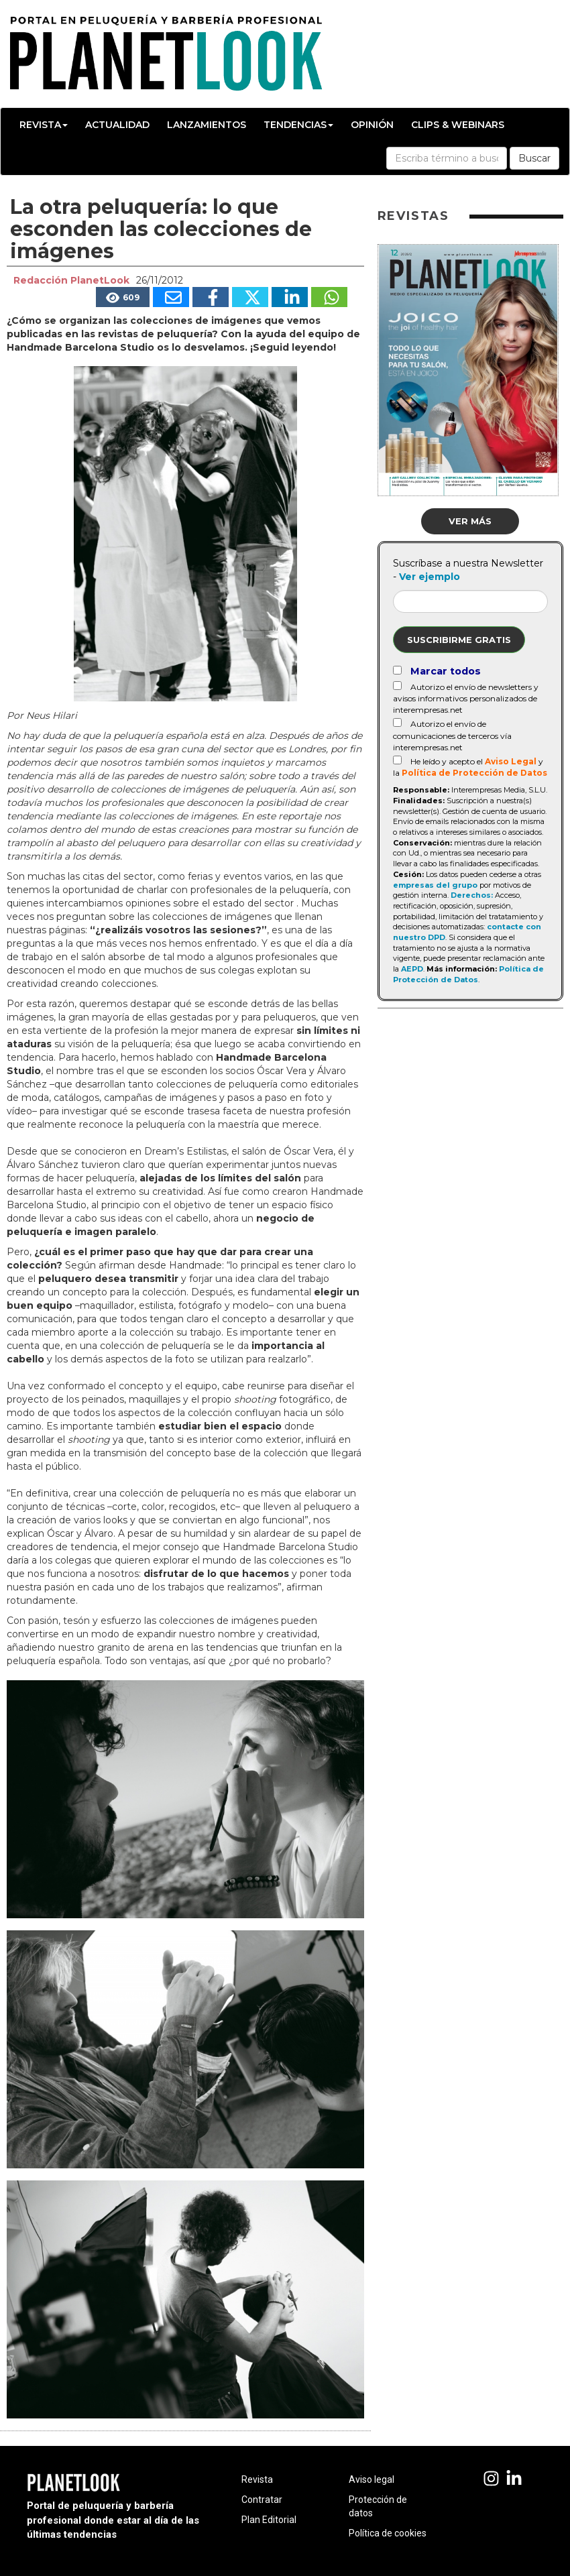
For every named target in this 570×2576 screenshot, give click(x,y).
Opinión (372, 125)
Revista (43, 125)
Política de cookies (387, 2533)
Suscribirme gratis (459, 639)
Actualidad (117, 125)
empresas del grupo (435, 885)
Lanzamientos (206, 125)
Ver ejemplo (429, 577)
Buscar (534, 158)
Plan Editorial (268, 2519)
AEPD (412, 969)
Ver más (470, 521)
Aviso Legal (510, 761)
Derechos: (472, 895)
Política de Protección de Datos (474, 773)
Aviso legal (371, 2479)
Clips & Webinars (457, 125)
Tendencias (298, 125)
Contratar (261, 2499)
